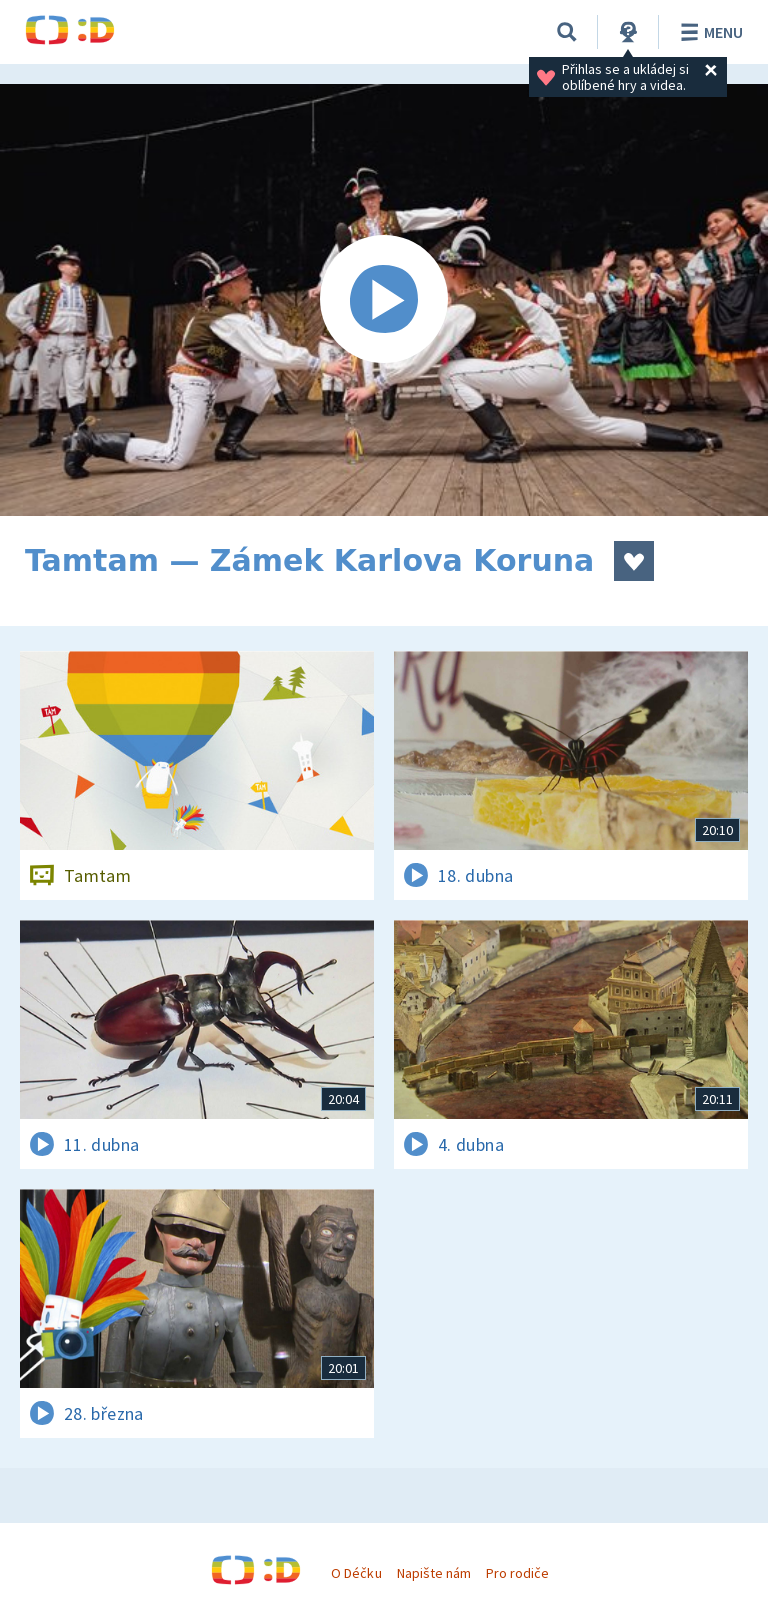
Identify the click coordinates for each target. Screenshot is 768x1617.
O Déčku (356, 1573)
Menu (708, 32)
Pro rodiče (517, 1573)
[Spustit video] (384, 300)
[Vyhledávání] (567, 32)
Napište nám (434, 1573)
